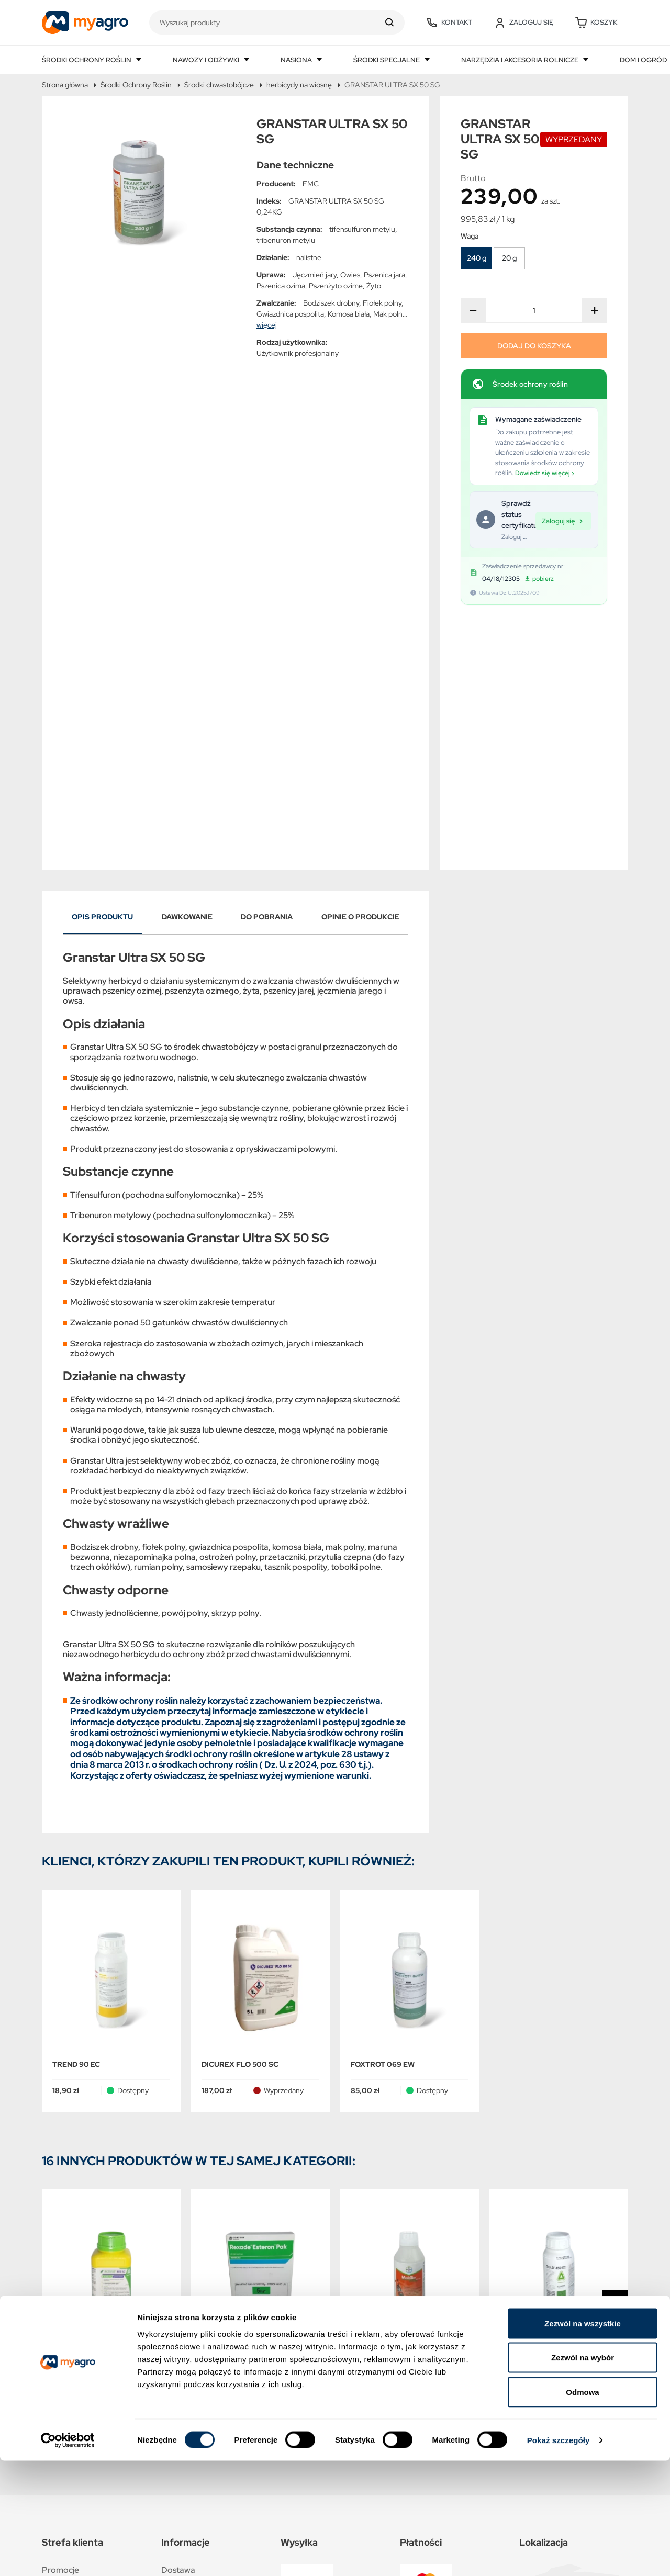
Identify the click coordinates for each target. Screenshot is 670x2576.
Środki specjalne (387, 59)
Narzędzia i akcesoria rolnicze (520, 59)
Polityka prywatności (200, 2357)
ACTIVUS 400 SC (82, 2128)
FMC (311, 183)
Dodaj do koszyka (534, 346)
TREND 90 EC (76, 1828)
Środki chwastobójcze (219, 84)
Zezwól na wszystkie (582, 2438)
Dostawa (178, 2333)
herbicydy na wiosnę (299, 84)
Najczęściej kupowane (83, 2380)
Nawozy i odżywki (207, 59)
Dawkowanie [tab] (187, 681)
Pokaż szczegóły (558, 2555)
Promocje (60, 2333)
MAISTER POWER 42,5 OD (396, 2128)
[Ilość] (534, 310)
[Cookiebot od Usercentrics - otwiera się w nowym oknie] (68, 2555)
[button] (596, 22)
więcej (266, 325)
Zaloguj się (563, 519)
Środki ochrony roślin (87, 59)
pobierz (539, 579)
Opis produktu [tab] (102, 681)
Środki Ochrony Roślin (136, 84)
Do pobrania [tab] (267, 681)
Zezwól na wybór (582, 2473)
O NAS (174, 2403)
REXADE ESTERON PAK (243, 2128)
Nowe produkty (72, 2357)
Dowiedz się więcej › (544, 473)
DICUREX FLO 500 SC (240, 1828)
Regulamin (181, 2380)
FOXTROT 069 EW (383, 1828)
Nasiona (297, 59)
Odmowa (582, 2507)
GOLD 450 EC (524, 2128)
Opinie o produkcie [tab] (360, 681)
